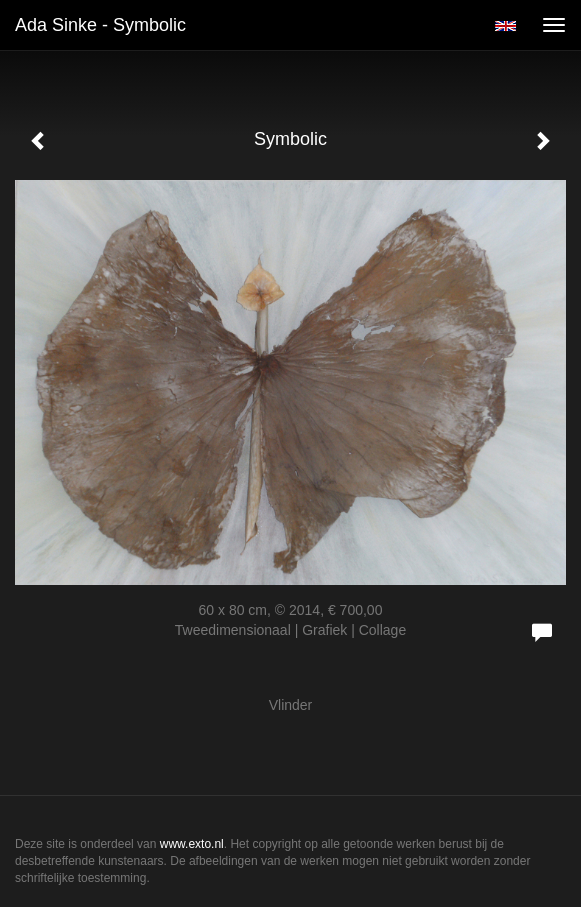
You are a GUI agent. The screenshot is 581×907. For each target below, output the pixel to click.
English (505, 26)
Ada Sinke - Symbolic (100, 25)
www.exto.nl (192, 844)
